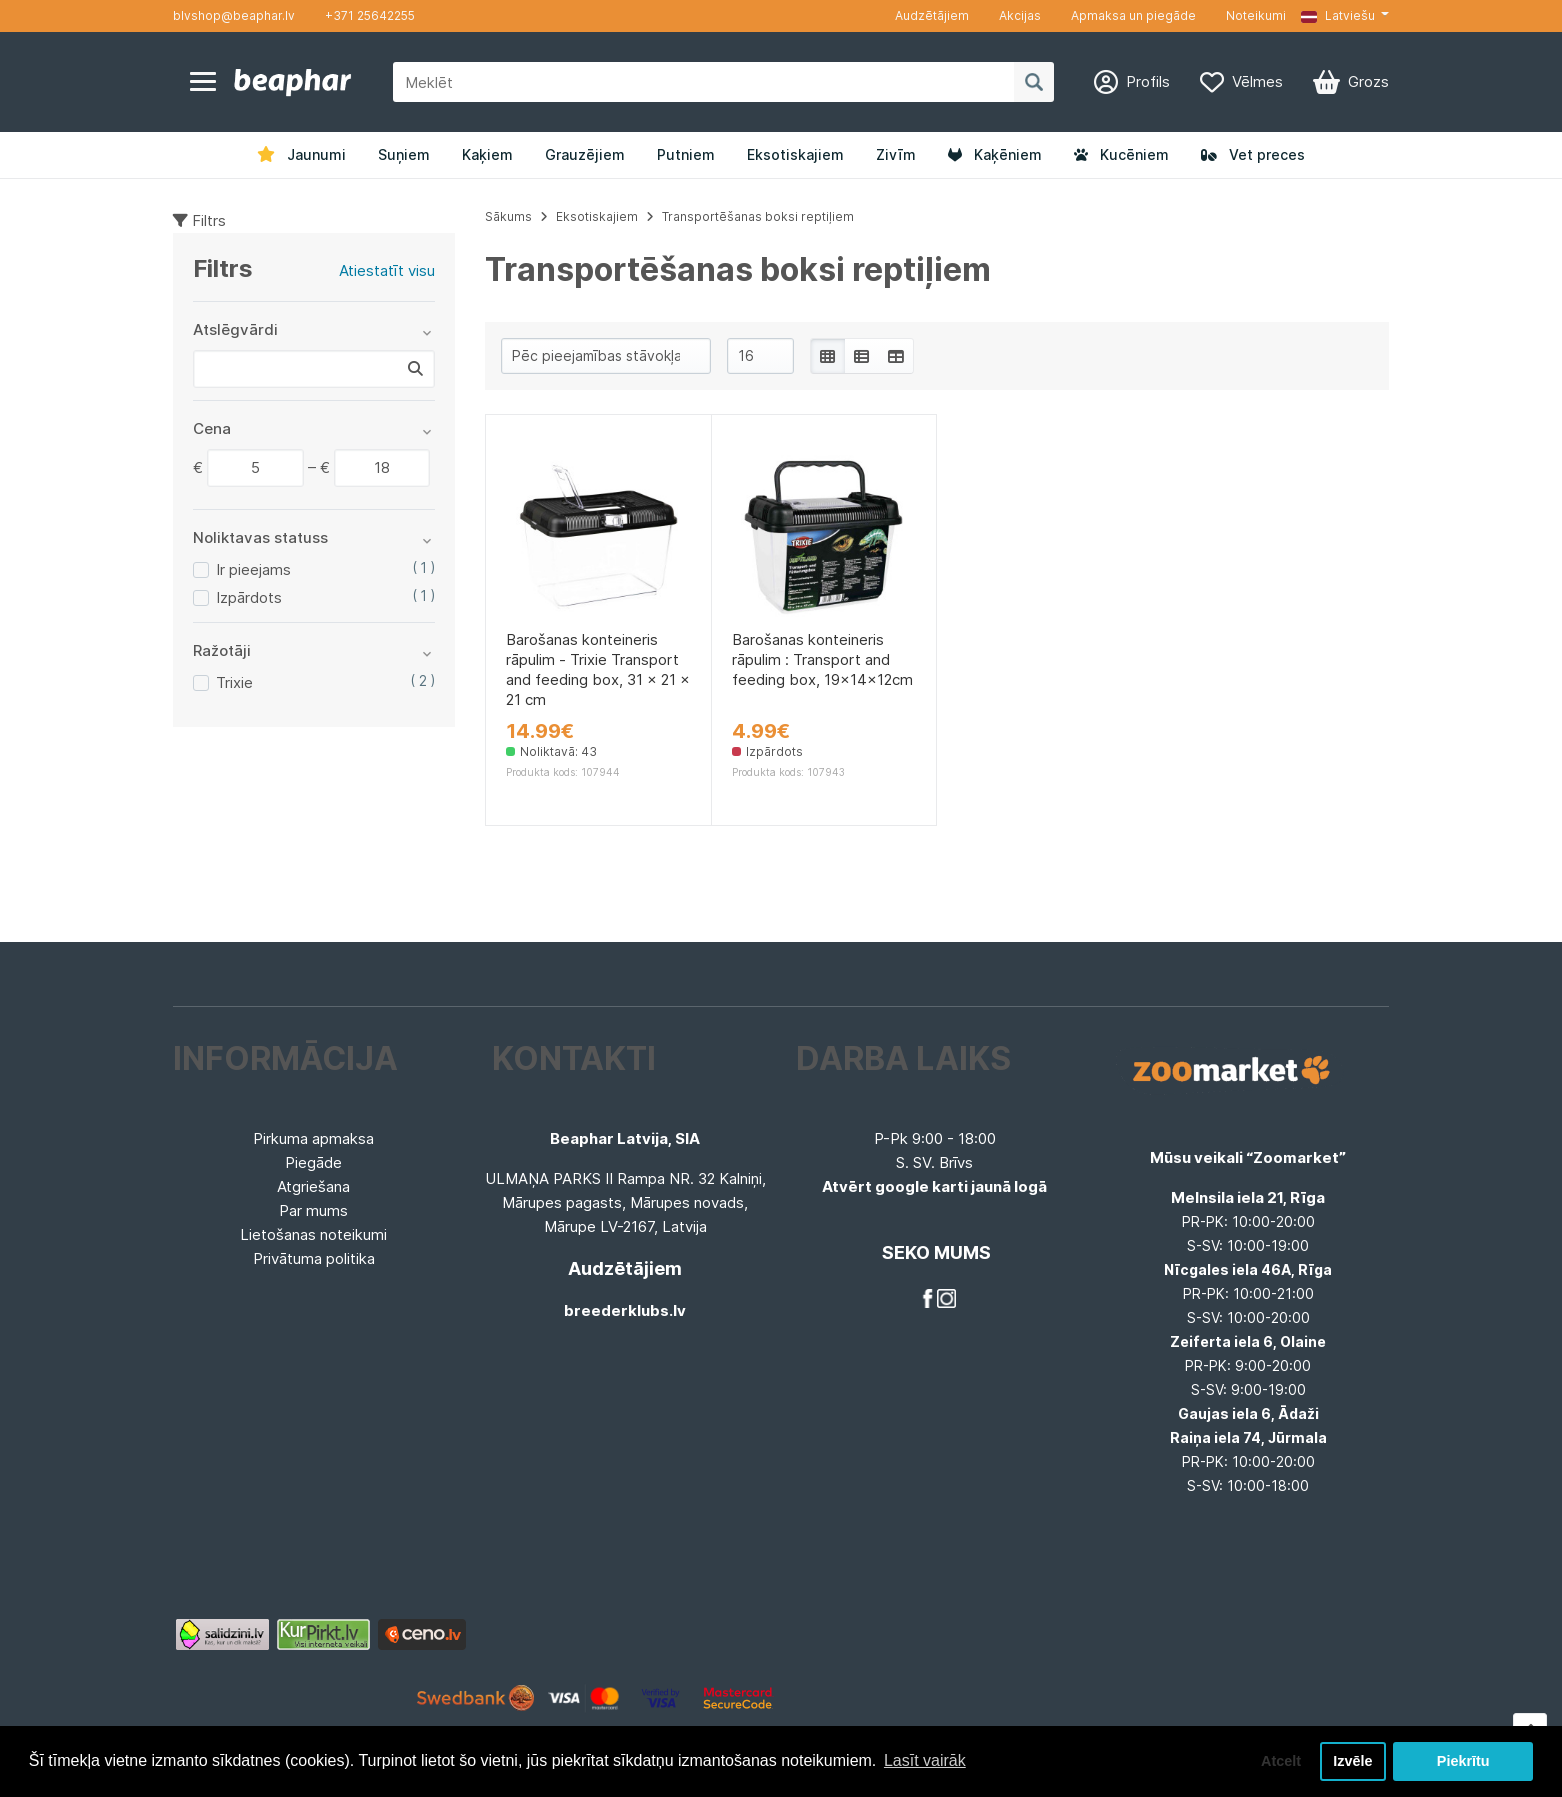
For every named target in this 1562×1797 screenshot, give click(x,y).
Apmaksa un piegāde (1133, 15)
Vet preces (1253, 154)
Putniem (686, 154)
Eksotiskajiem (795, 154)
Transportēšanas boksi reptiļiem (758, 216)
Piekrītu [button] (1463, 1761)
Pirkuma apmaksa (313, 1138)
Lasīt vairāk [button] (925, 1760)
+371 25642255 (370, 15)
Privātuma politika (314, 1258)
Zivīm (896, 154)
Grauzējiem (585, 154)
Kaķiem (487, 154)
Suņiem (404, 154)
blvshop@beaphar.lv (234, 15)
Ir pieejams (253, 569)
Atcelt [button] (1281, 1761)
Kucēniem (1121, 154)
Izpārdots (249, 597)
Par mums (313, 1210)
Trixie (234, 682)
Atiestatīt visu (387, 270)
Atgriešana (313, 1186)
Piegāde (313, 1162)
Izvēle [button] (1352, 1761)
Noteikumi (1256, 15)
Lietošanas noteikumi (313, 1234)
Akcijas (1020, 15)
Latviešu (1338, 15)
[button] (1345, 16)
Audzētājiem (932, 15)
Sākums (508, 216)
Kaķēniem (995, 154)
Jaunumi (301, 154)
